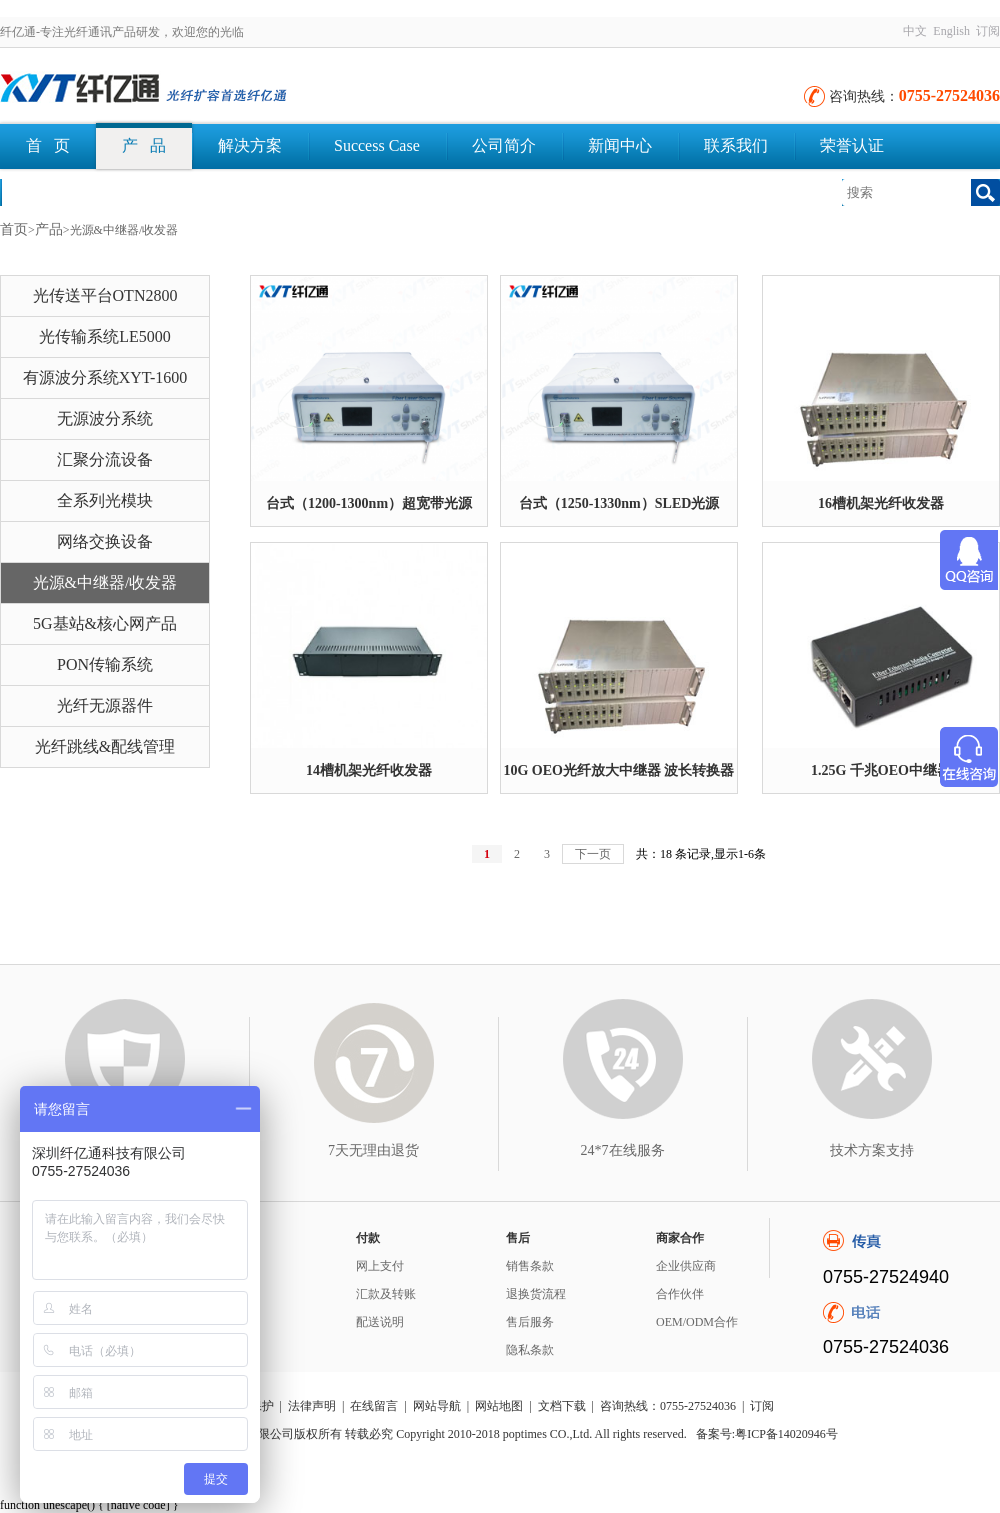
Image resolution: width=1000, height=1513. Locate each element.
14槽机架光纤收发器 (369, 770)
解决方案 (250, 145)
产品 (49, 229)
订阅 (988, 31)
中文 (915, 31)
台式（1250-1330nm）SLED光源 (619, 503)
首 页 (48, 145)
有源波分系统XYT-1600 (105, 377)
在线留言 (374, 1406)
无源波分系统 (105, 418)
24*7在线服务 (623, 1150)
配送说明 (380, 1322)
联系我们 (736, 145)
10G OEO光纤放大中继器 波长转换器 (618, 770)
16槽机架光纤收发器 (881, 503)
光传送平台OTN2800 (105, 295)
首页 (14, 229)
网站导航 (437, 1406)
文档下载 (58, 191)
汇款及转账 (386, 1294)
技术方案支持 (872, 1150)
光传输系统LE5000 (105, 336)
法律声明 (312, 1406)
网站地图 (499, 1406)
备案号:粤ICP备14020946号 (767, 1434)
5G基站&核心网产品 (105, 623)
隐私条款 (530, 1350)
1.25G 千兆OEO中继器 (881, 770)
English (951, 31)
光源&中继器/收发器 (105, 582)
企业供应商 (686, 1266)
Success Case (377, 145)
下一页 (593, 854)
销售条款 (530, 1266)
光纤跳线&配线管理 (105, 746)
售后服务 (530, 1322)
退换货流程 (536, 1294)
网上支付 (380, 1266)
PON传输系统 (105, 664)
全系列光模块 (105, 500)
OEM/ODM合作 (697, 1322)
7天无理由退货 (373, 1150)
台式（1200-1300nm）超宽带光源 (369, 503)
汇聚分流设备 (105, 459)
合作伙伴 (680, 1294)
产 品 (144, 145)
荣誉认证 (852, 145)
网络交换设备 (105, 541)
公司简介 (504, 145)
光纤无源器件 (105, 705)
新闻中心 (620, 145)
